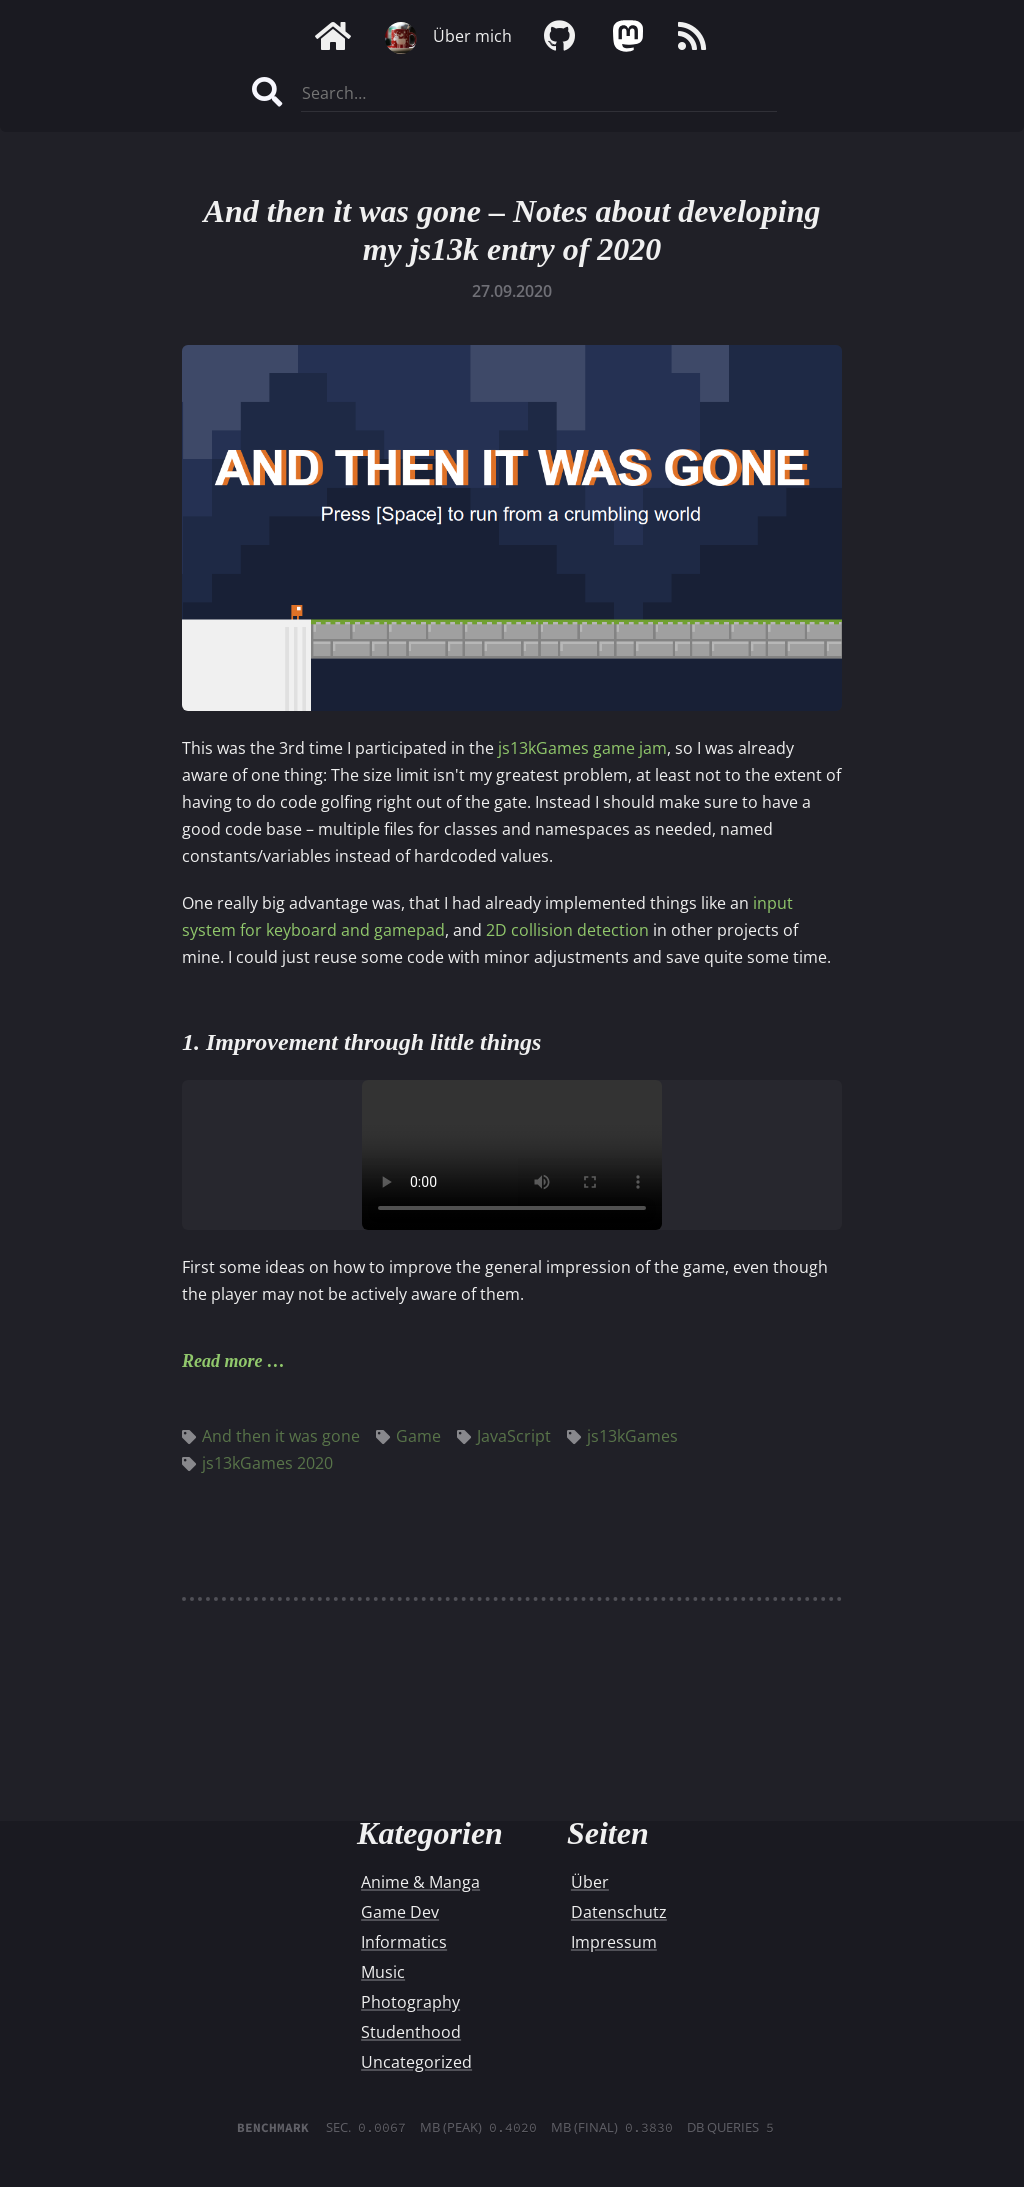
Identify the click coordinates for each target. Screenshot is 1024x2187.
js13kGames (622, 1436)
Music (383, 1972)
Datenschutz (619, 1912)
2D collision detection (567, 930)
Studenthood (411, 2032)
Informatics (404, 1942)
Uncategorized (416, 2062)
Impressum (614, 1942)
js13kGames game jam (582, 748)
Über (590, 1882)
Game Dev (400, 1912)
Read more (222, 1361)
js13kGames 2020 (257, 1463)
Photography (410, 2002)
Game (408, 1436)
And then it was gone (271, 1436)
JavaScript (504, 1436)
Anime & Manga (420, 1882)
